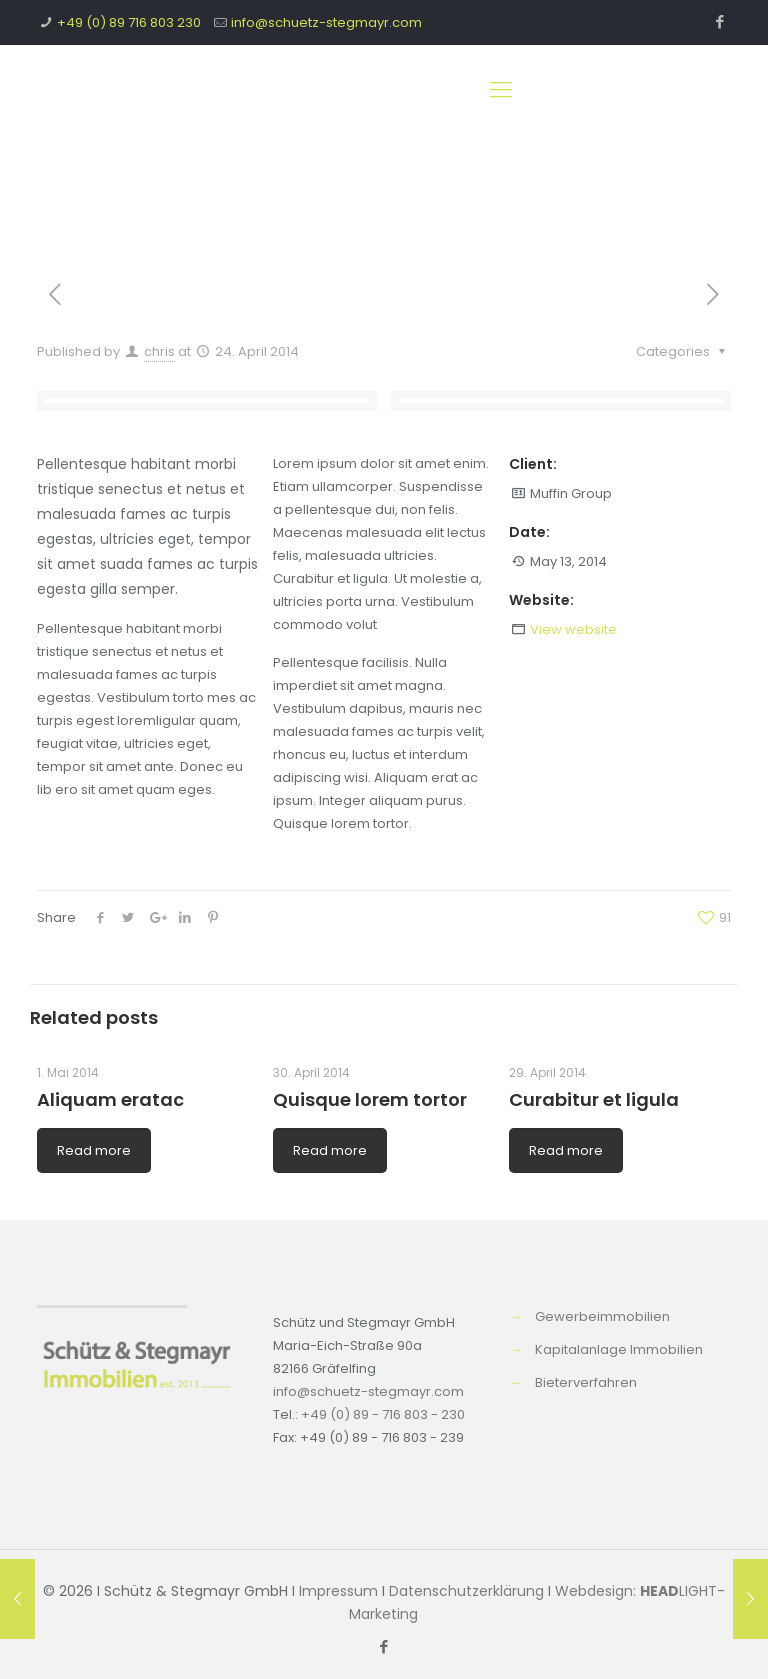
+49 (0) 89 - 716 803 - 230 (383, 1414)
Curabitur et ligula (594, 1099)
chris (159, 351)
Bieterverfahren (586, 1382)
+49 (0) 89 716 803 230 (129, 22)
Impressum (338, 1591)
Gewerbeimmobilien (602, 1316)
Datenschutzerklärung (466, 1591)
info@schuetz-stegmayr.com (326, 22)
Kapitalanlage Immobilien (619, 1349)
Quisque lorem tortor (370, 1099)
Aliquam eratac (110, 1099)
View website (573, 629)
